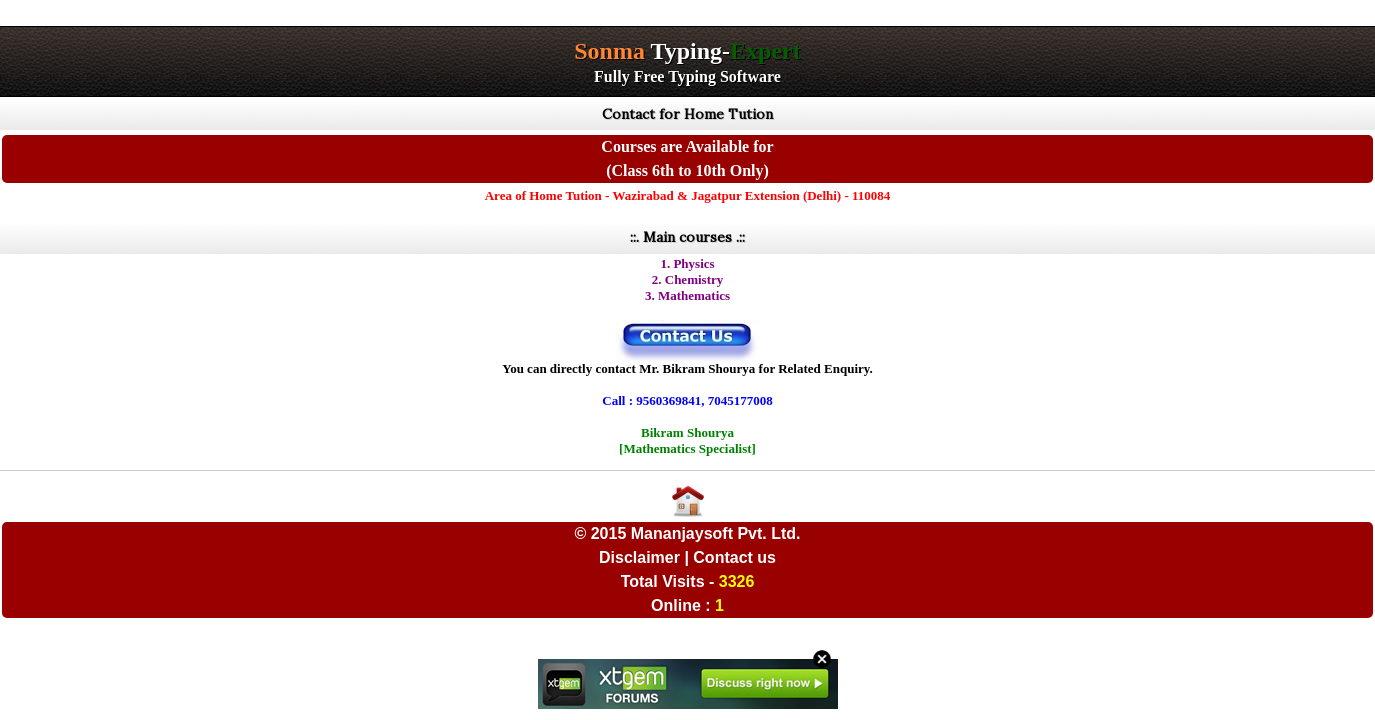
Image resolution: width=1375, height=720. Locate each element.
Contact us (734, 557)
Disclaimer (639, 557)
